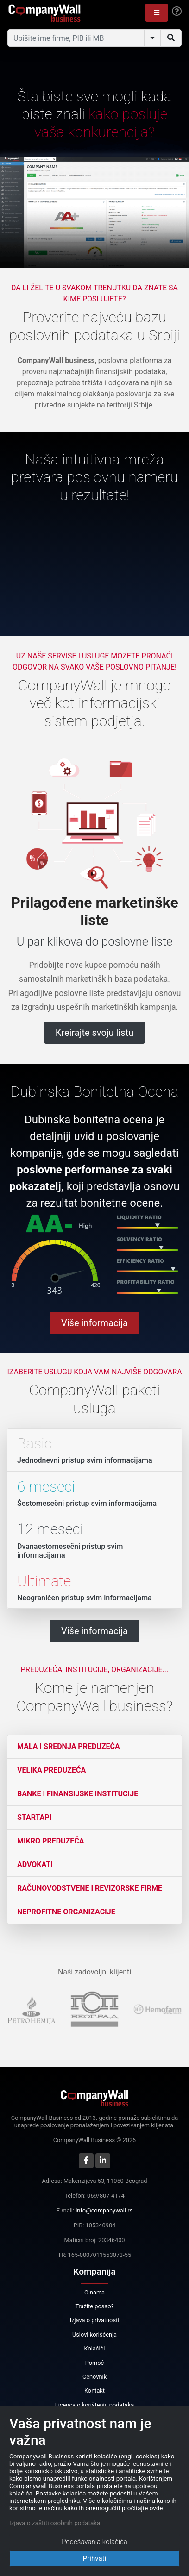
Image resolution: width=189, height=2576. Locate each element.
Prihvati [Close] (94, 2558)
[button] (156, 13)
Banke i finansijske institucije (77, 1793)
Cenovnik (94, 2376)
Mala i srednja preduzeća (68, 1746)
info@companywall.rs (104, 2210)
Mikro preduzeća (50, 1840)
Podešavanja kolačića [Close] (94, 2542)
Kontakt (94, 2390)
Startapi (34, 1817)
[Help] (177, 11)
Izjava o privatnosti (95, 2320)
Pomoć (94, 2362)
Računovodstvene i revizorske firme (89, 1888)
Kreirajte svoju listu (94, 1032)
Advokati (35, 1864)
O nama (94, 2292)
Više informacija (94, 1323)
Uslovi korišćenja (94, 2334)
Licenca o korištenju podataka (94, 2404)
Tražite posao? (94, 2306)
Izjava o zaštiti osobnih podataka (54, 2522)
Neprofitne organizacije (66, 1911)
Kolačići (94, 2348)
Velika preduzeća (51, 1770)
